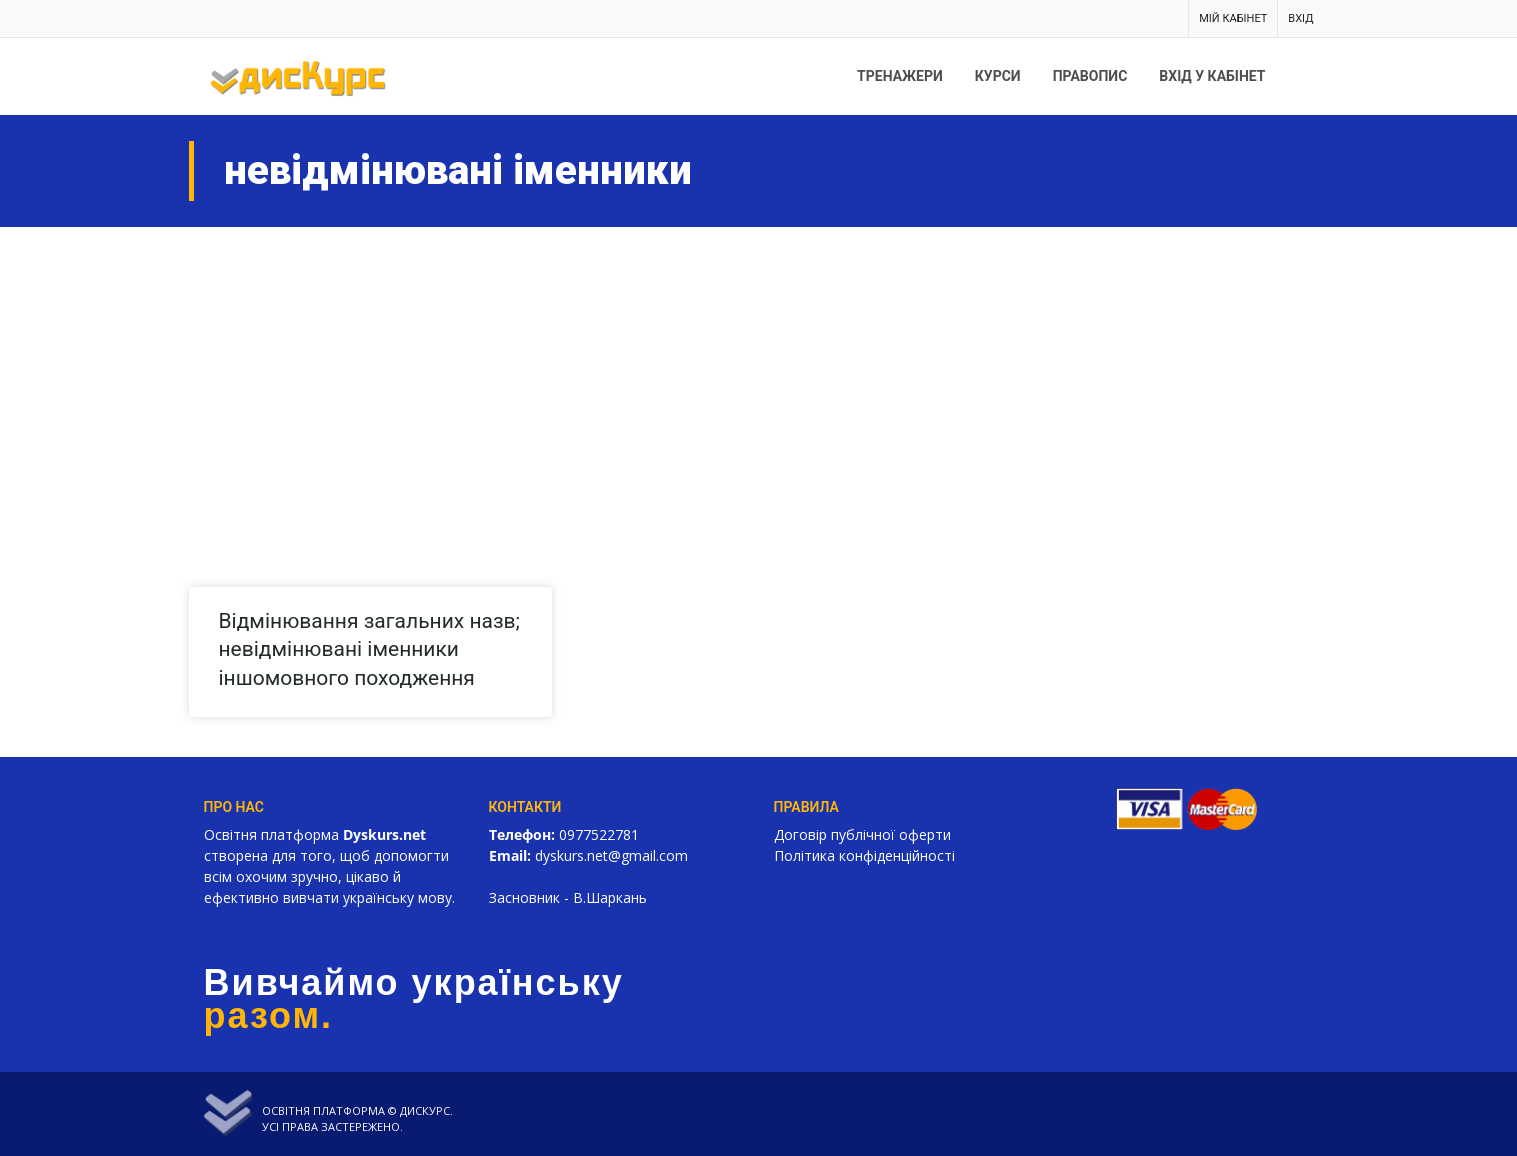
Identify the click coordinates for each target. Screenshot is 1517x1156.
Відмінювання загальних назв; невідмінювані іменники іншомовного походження (370, 649)
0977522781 (599, 834)
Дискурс (425, 1110)
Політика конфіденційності (864, 855)
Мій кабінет (1233, 18)
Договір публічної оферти (862, 834)
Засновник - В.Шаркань (568, 897)
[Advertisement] (759, 377)
